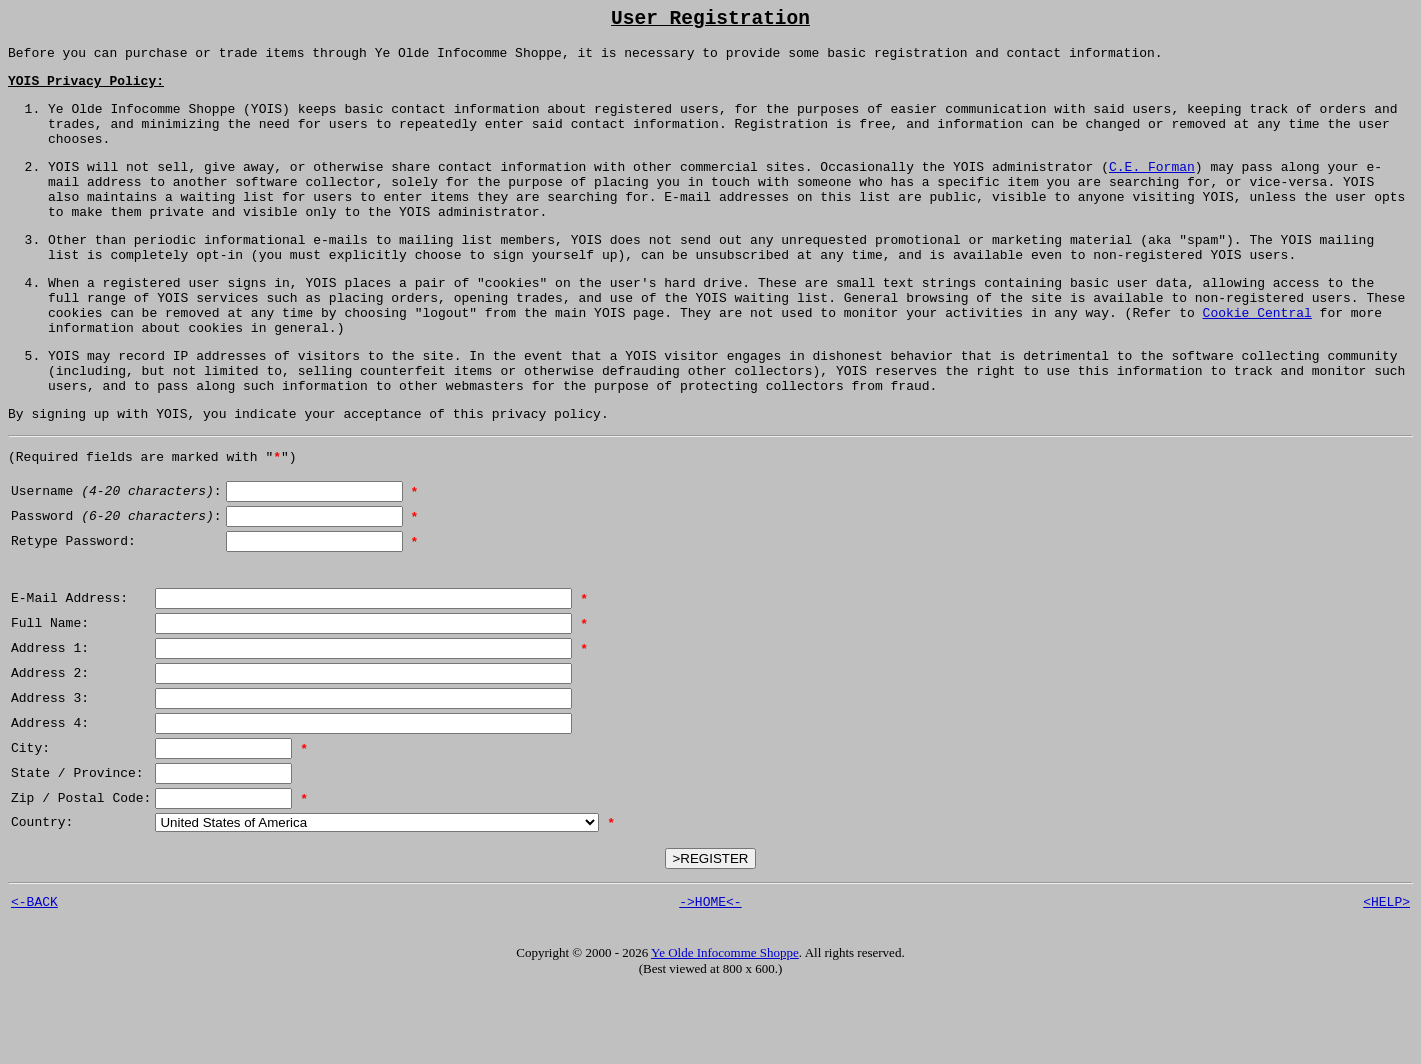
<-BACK (34, 975)
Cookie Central (1256, 359)
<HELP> (1386, 975)
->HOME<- (710, 975)
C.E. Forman (1152, 189)
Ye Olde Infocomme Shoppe (725, 1026)
